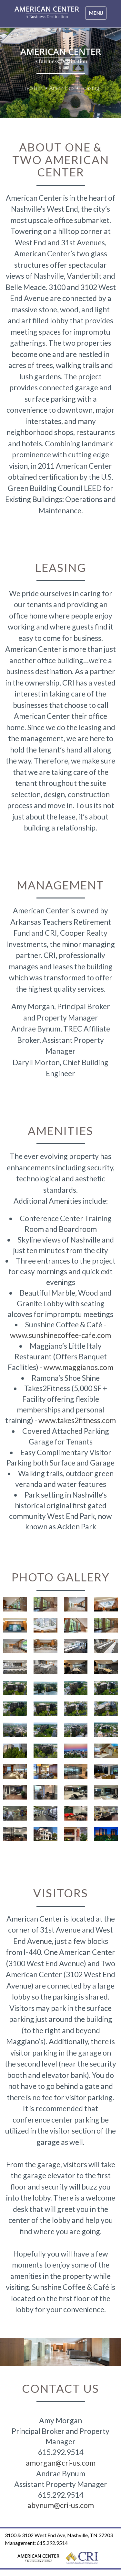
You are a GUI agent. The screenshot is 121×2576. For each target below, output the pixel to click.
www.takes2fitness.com (77, 1420)
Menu (97, 14)
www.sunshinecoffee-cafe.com (60, 1335)
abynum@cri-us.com (60, 2505)
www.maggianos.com (78, 1367)
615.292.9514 (52, 2543)
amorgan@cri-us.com (61, 2462)
